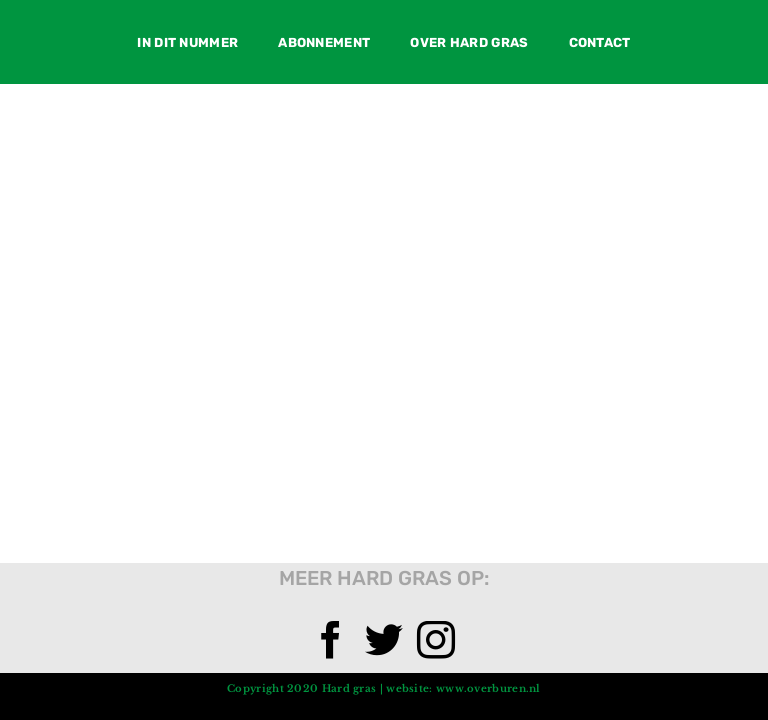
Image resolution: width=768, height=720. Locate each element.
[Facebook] (331, 640)
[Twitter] (384, 640)
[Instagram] (436, 640)
